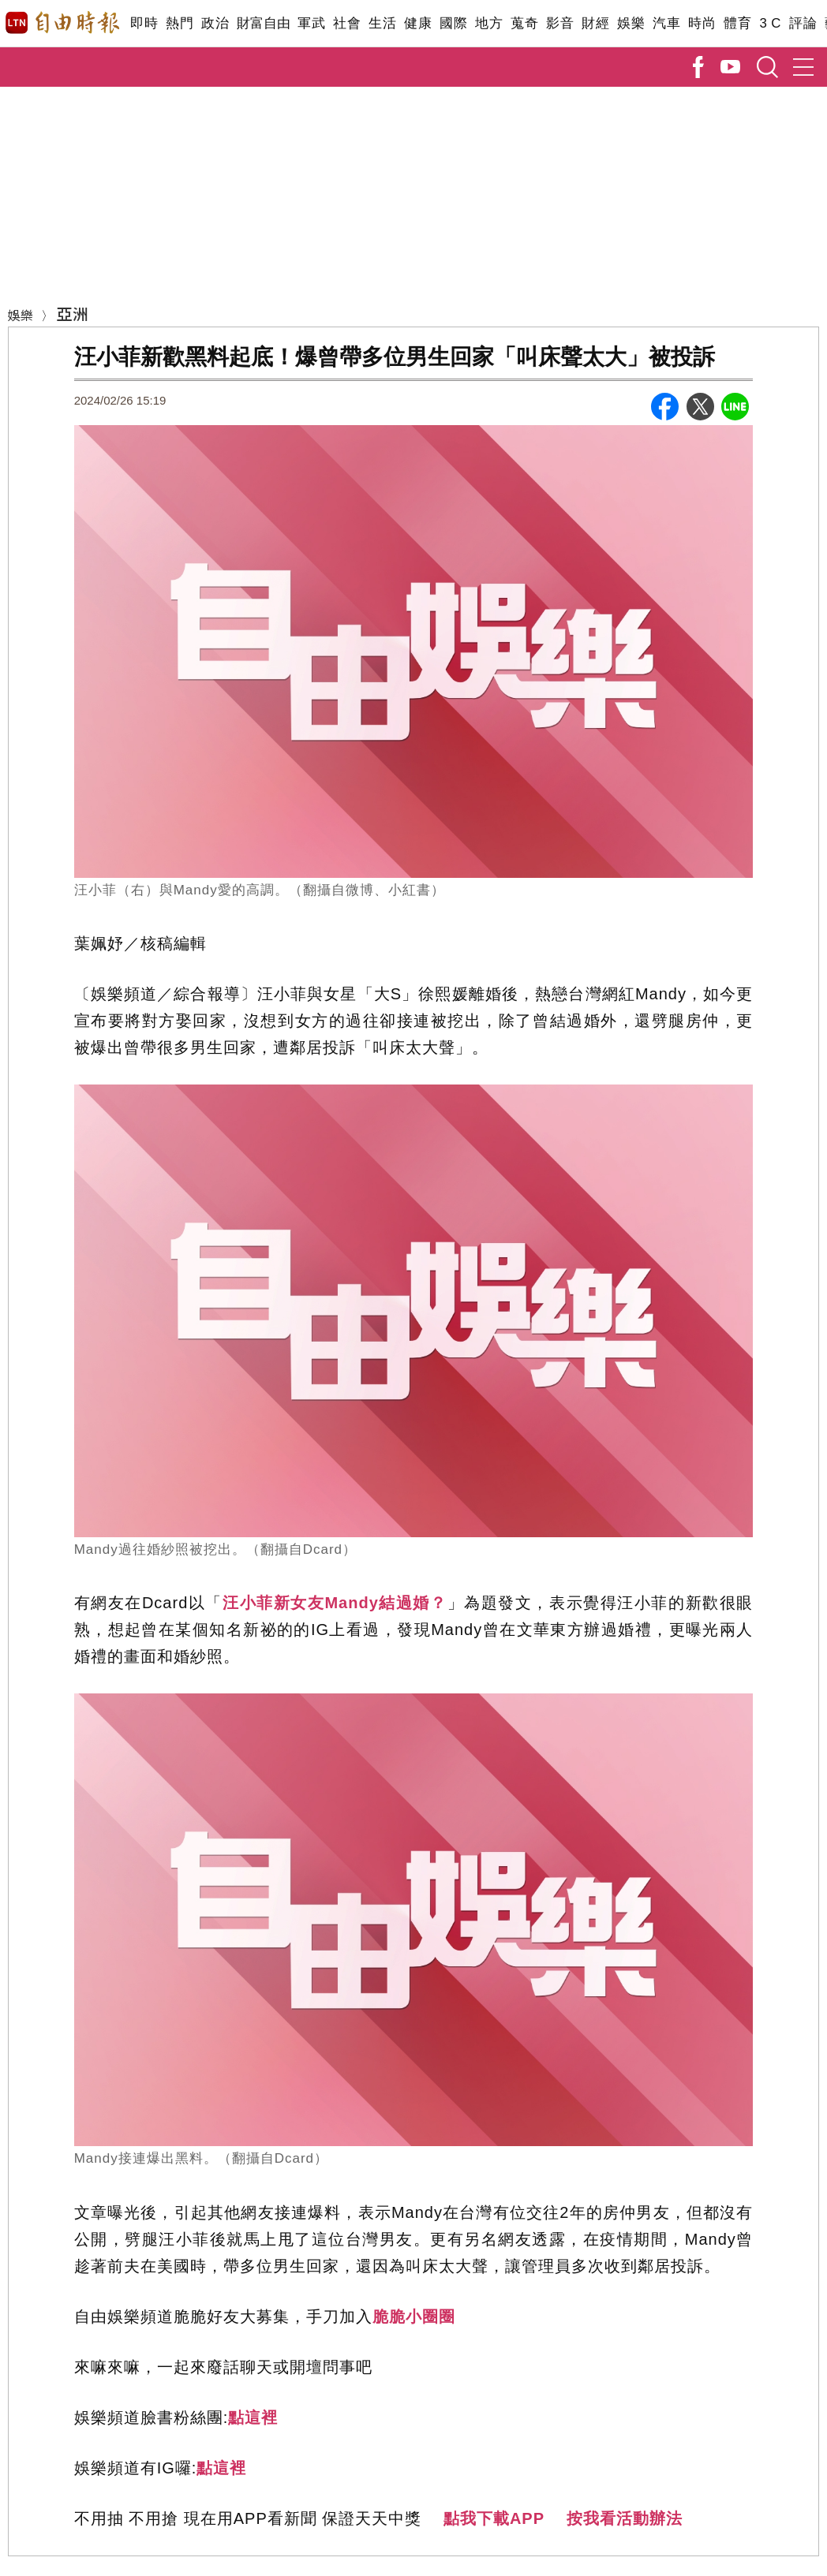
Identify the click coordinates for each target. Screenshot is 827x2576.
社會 (347, 23)
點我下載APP (493, 2518)
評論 (803, 23)
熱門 (179, 23)
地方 (489, 23)
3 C (770, 23)
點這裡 (253, 2417)
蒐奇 (524, 23)
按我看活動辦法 (625, 2518)
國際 (453, 23)
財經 (595, 23)
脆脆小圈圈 (413, 2316)
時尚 (702, 23)
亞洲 (72, 313)
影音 (560, 23)
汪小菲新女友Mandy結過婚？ (335, 1602)
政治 (215, 23)
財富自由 (263, 23)
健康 (418, 23)
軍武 (311, 23)
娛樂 (631, 23)
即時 (144, 23)
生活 (382, 23)
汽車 (666, 23)
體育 (737, 23)
